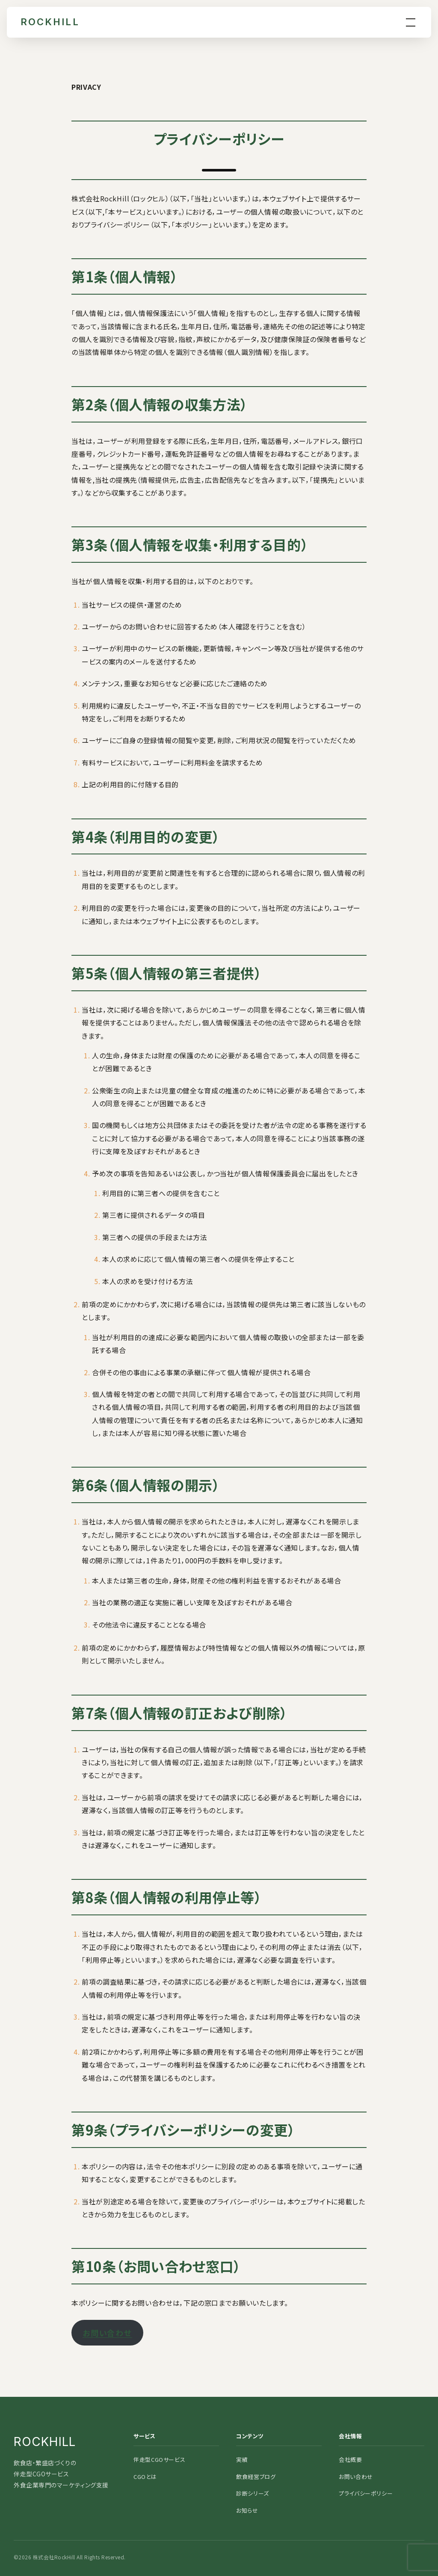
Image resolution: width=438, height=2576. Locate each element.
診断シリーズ (252, 2493)
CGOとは (145, 2477)
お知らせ (247, 2510)
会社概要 (350, 2459)
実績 (242, 2459)
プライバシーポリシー (366, 2493)
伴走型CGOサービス (159, 2459)
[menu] (410, 22)
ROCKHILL (50, 21)
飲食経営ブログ (255, 2477)
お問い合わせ (107, 2332)
